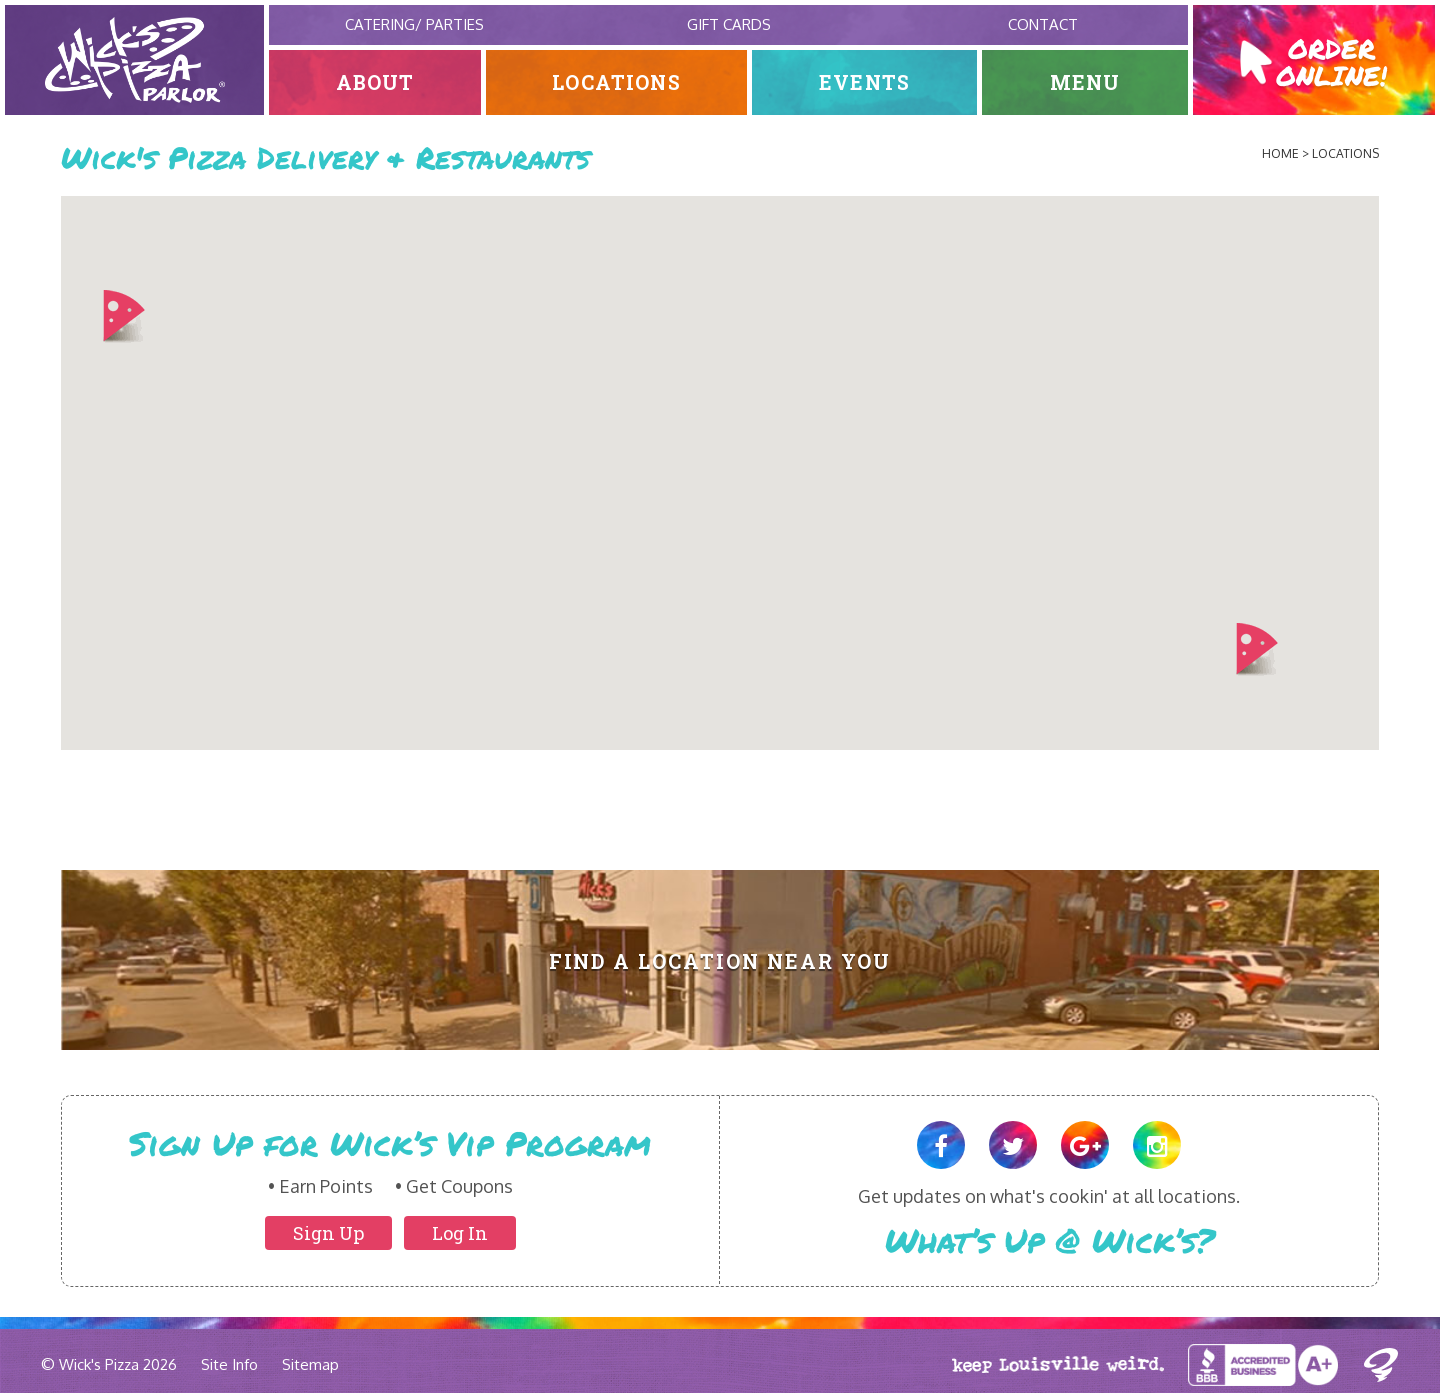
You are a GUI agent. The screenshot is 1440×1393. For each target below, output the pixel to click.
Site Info (229, 1364)
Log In (460, 1233)
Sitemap (310, 1364)
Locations (616, 82)
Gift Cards (729, 24)
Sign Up (328, 1233)
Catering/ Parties (414, 24)
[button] (123, 317)
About (375, 82)
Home (1280, 153)
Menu (1085, 82)
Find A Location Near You (720, 961)
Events (864, 82)
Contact (1043, 24)
